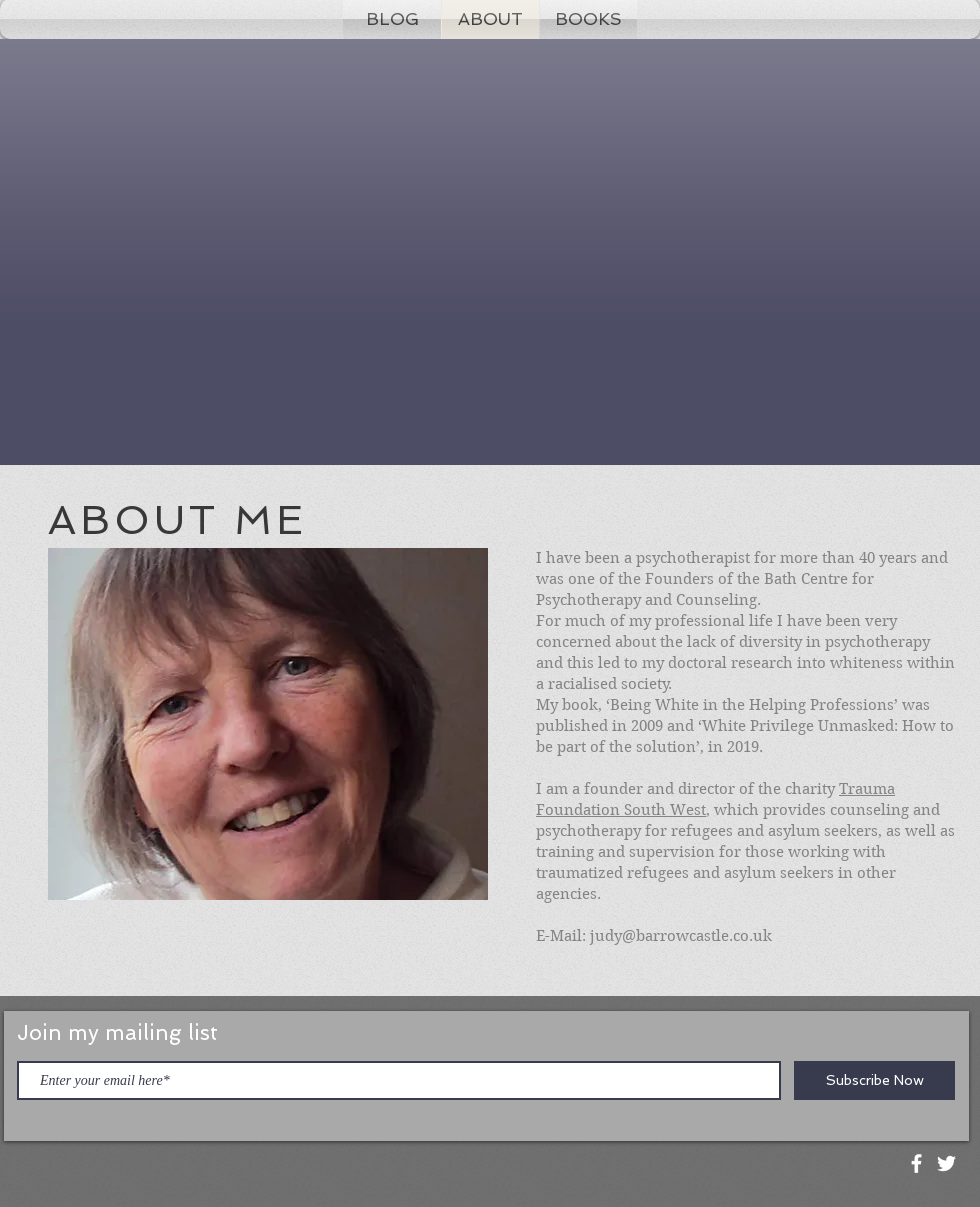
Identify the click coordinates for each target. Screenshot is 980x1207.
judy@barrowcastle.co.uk (681, 936)
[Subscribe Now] (874, 1080)
